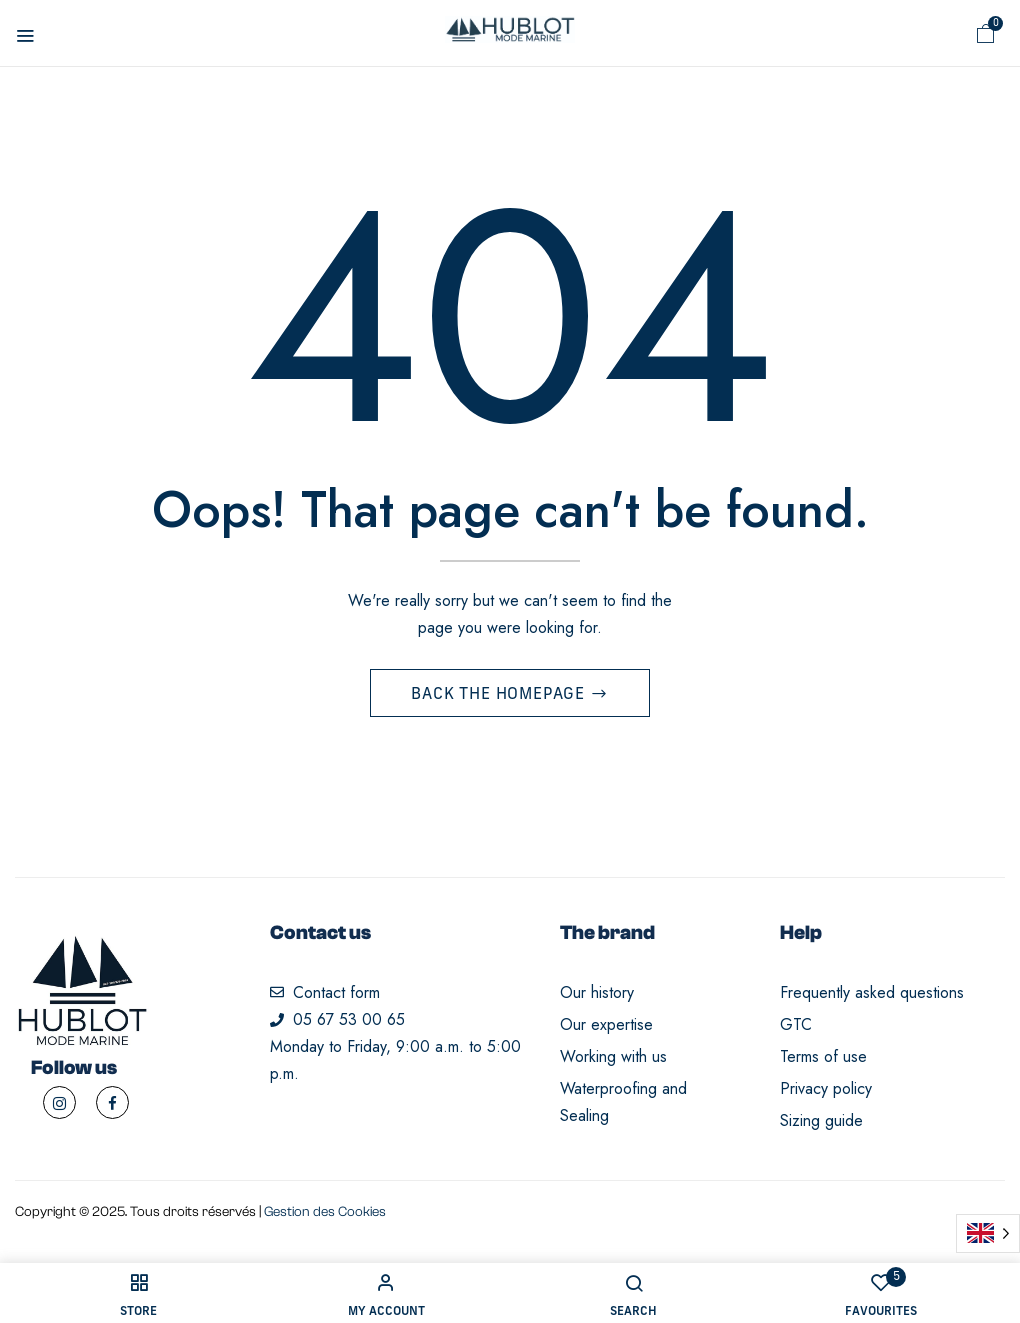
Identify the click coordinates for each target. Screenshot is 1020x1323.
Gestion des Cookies (325, 1215)
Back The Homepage (500, 698)
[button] (986, 34)
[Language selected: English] (988, 1233)
